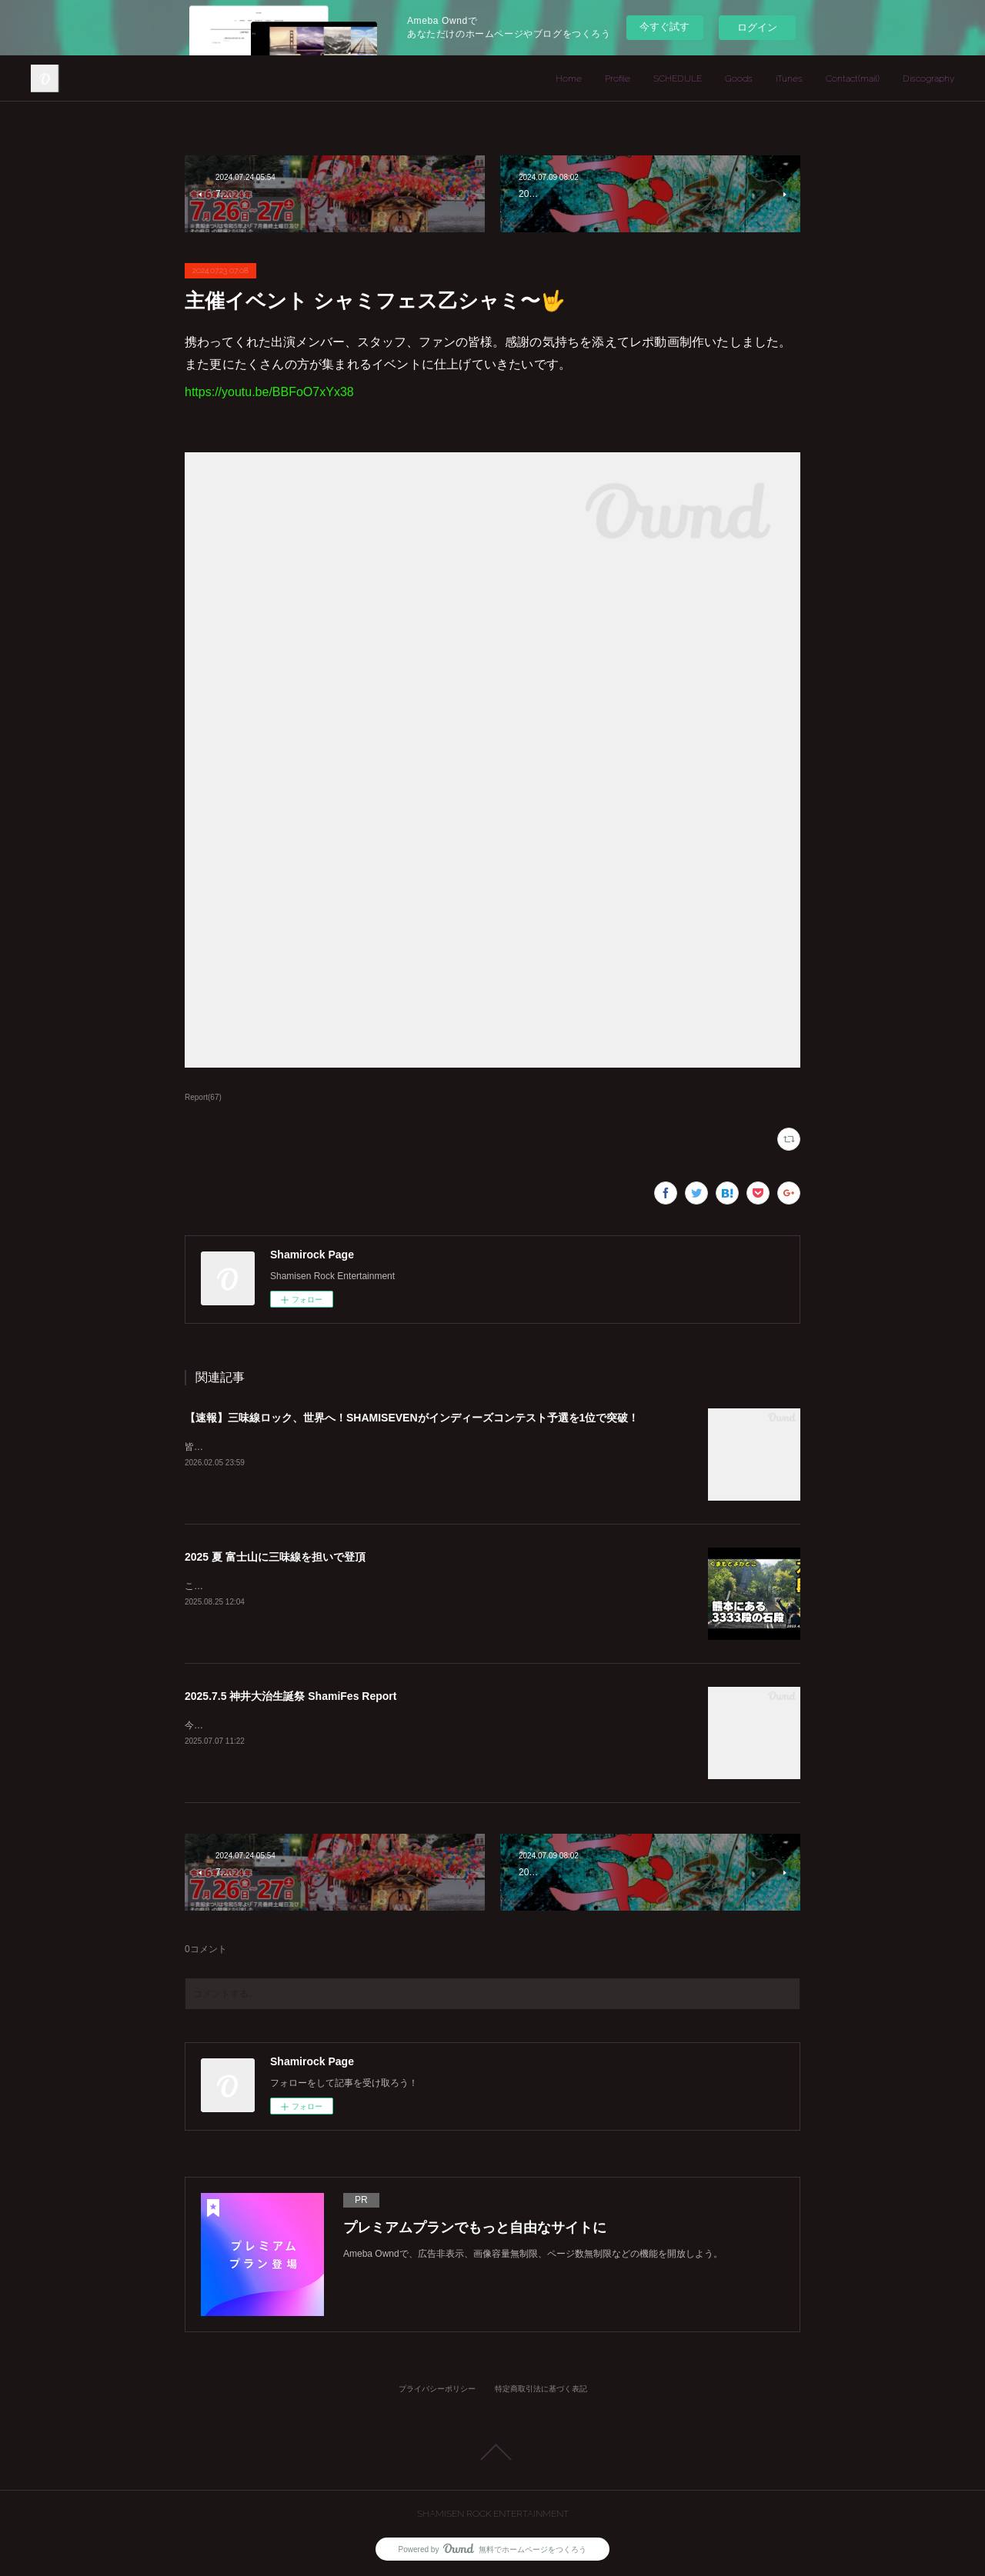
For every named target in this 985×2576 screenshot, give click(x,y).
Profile (617, 78)
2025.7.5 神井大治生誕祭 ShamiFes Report (290, 1696)
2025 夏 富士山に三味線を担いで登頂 (275, 1557)
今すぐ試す (664, 26)
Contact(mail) (853, 78)
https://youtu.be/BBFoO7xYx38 (269, 391)
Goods (739, 78)
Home (569, 78)
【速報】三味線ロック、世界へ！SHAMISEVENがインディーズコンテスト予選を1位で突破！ (412, 1417)
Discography (928, 78)
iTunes (789, 78)
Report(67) (203, 1097)
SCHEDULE (677, 78)
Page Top (492, 2452)
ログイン (757, 27)
